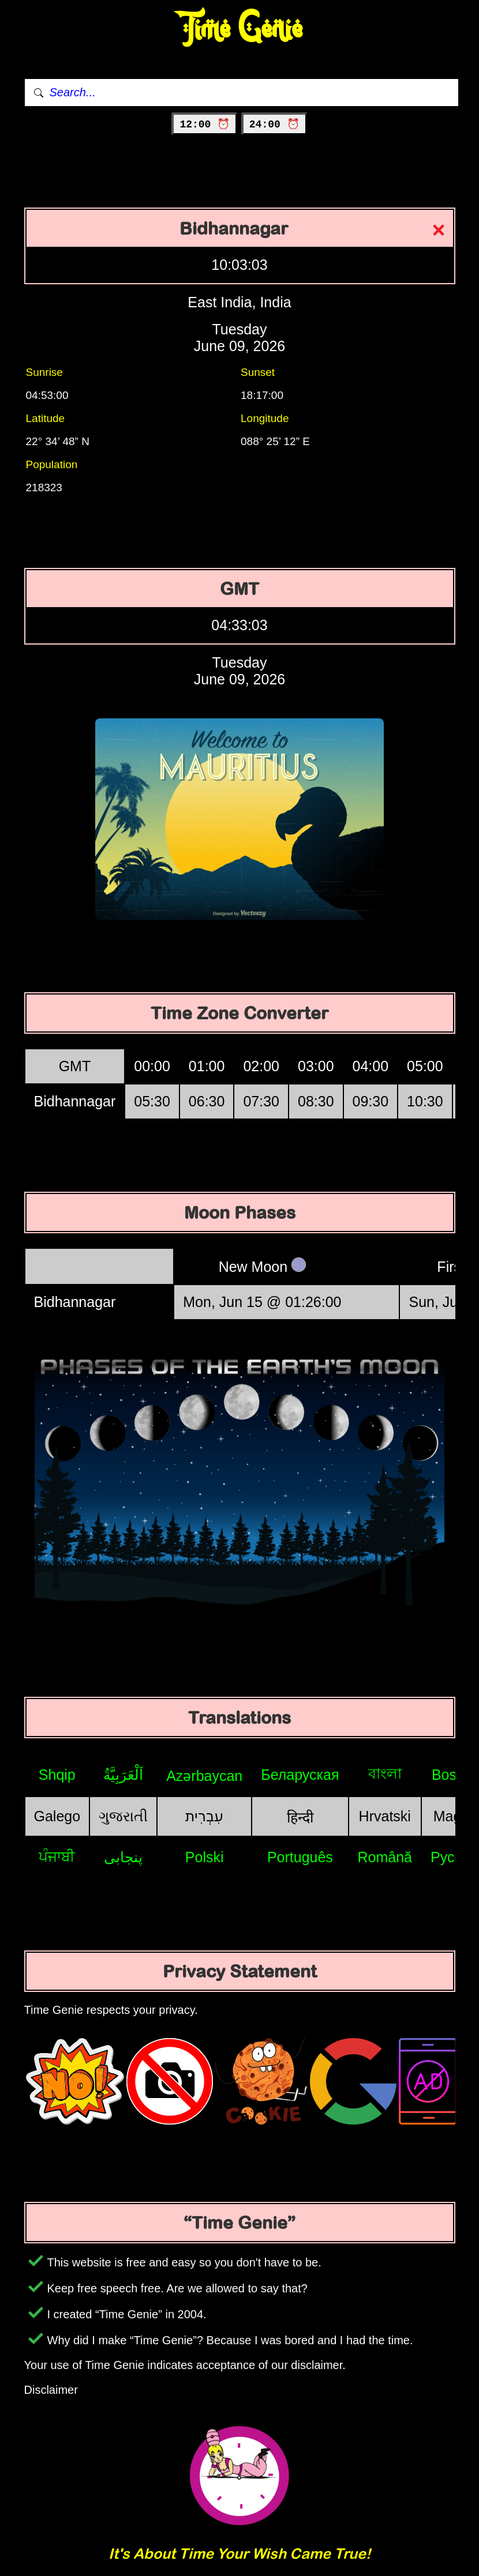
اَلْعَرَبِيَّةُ (123, 1775)
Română (385, 1857)
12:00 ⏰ (204, 124)
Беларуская (300, 1775)
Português (300, 1857)
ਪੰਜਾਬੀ (57, 1856)
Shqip (57, 1775)
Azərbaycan (204, 1776)
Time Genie (239, 29)
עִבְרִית (204, 1816)
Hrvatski (385, 1816)
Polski (204, 1857)
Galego (57, 1816)
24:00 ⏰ (274, 124)
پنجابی (123, 1857)
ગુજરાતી (123, 1816)
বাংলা (385, 1773)
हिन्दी (300, 1817)
